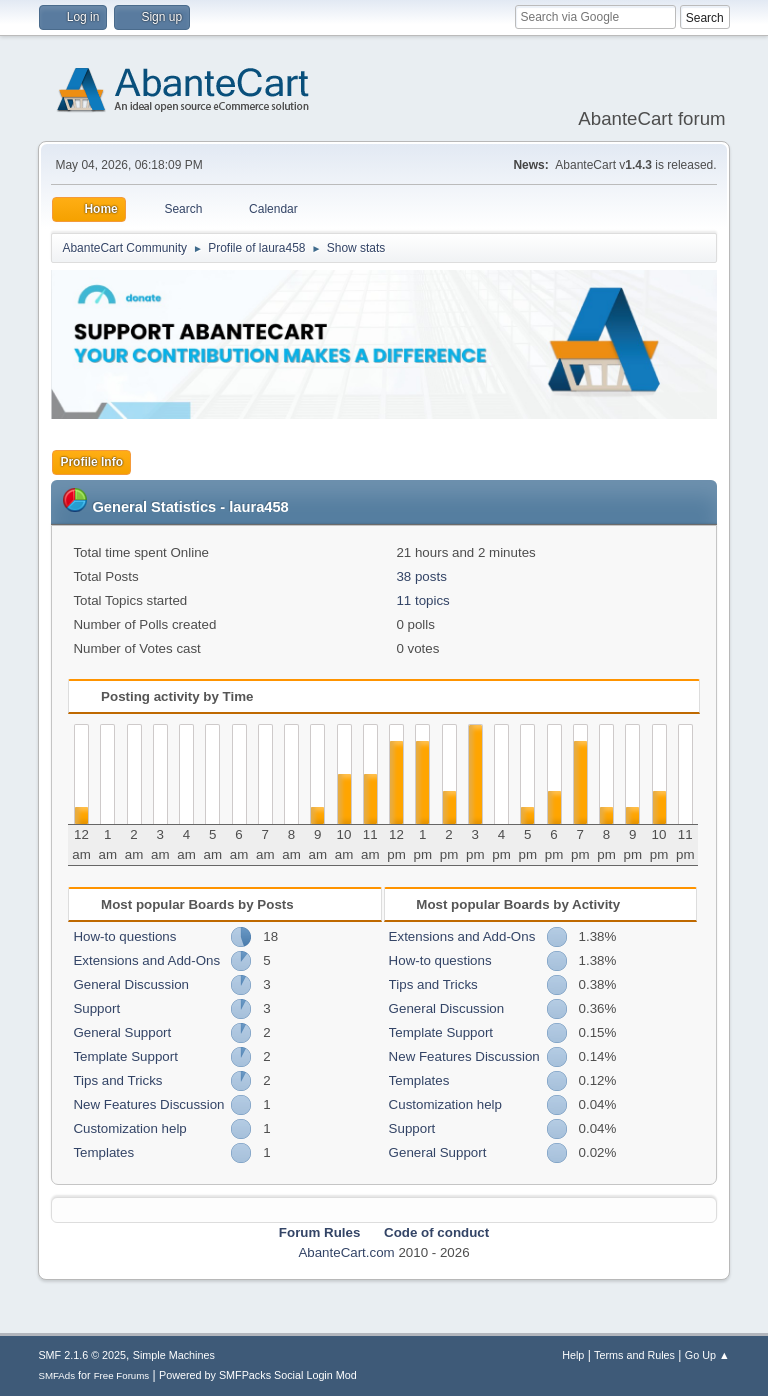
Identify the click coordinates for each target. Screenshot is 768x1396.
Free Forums (122, 1375)
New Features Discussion (148, 1104)
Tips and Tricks (117, 1080)
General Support (122, 1032)
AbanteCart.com (346, 1252)
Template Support (125, 1056)
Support (96, 1008)
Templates (103, 1152)
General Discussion (131, 984)
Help (573, 1355)
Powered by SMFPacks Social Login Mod (258, 1375)
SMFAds (56, 1375)
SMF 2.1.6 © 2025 (82, 1355)
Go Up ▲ (707, 1355)
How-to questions (124, 936)
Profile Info (91, 462)
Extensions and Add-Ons (146, 960)
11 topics (422, 600)
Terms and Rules (634, 1355)
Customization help (129, 1128)
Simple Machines (174, 1355)
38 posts (421, 576)
